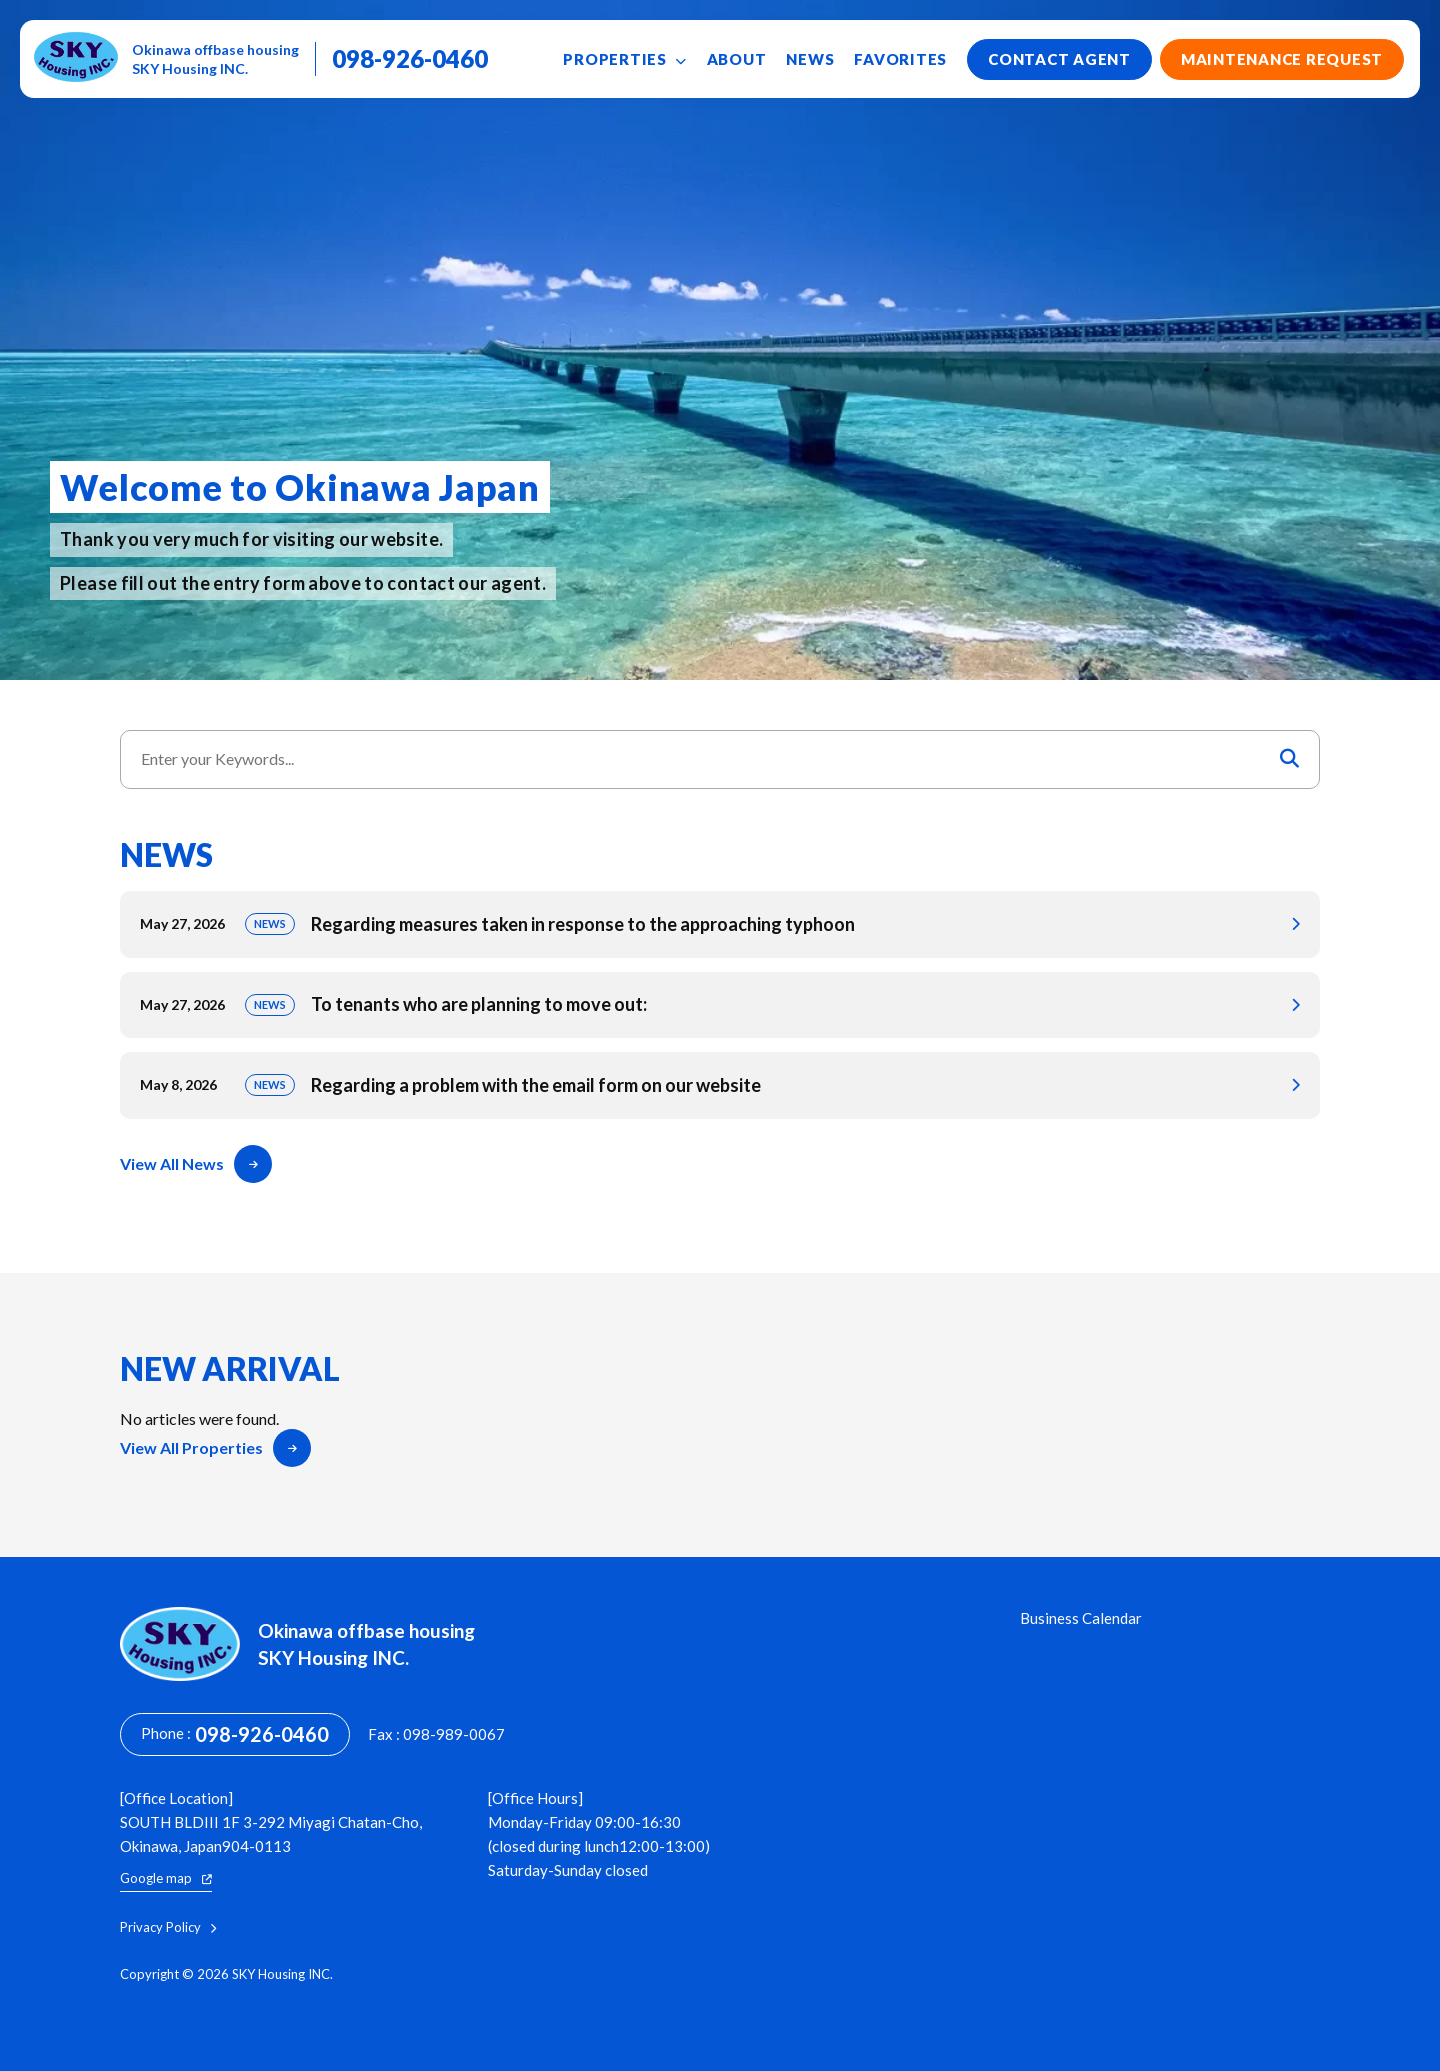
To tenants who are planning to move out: (720, 1005)
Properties (624, 59)
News (810, 59)
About (737, 59)
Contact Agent (1059, 59)
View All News (196, 1164)
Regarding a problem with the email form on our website (720, 1085)
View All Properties (215, 1448)
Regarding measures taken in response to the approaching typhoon (720, 924)
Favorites (900, 59)
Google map (166, 1878)
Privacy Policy (168, 1927)
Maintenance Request (1282, 59)
